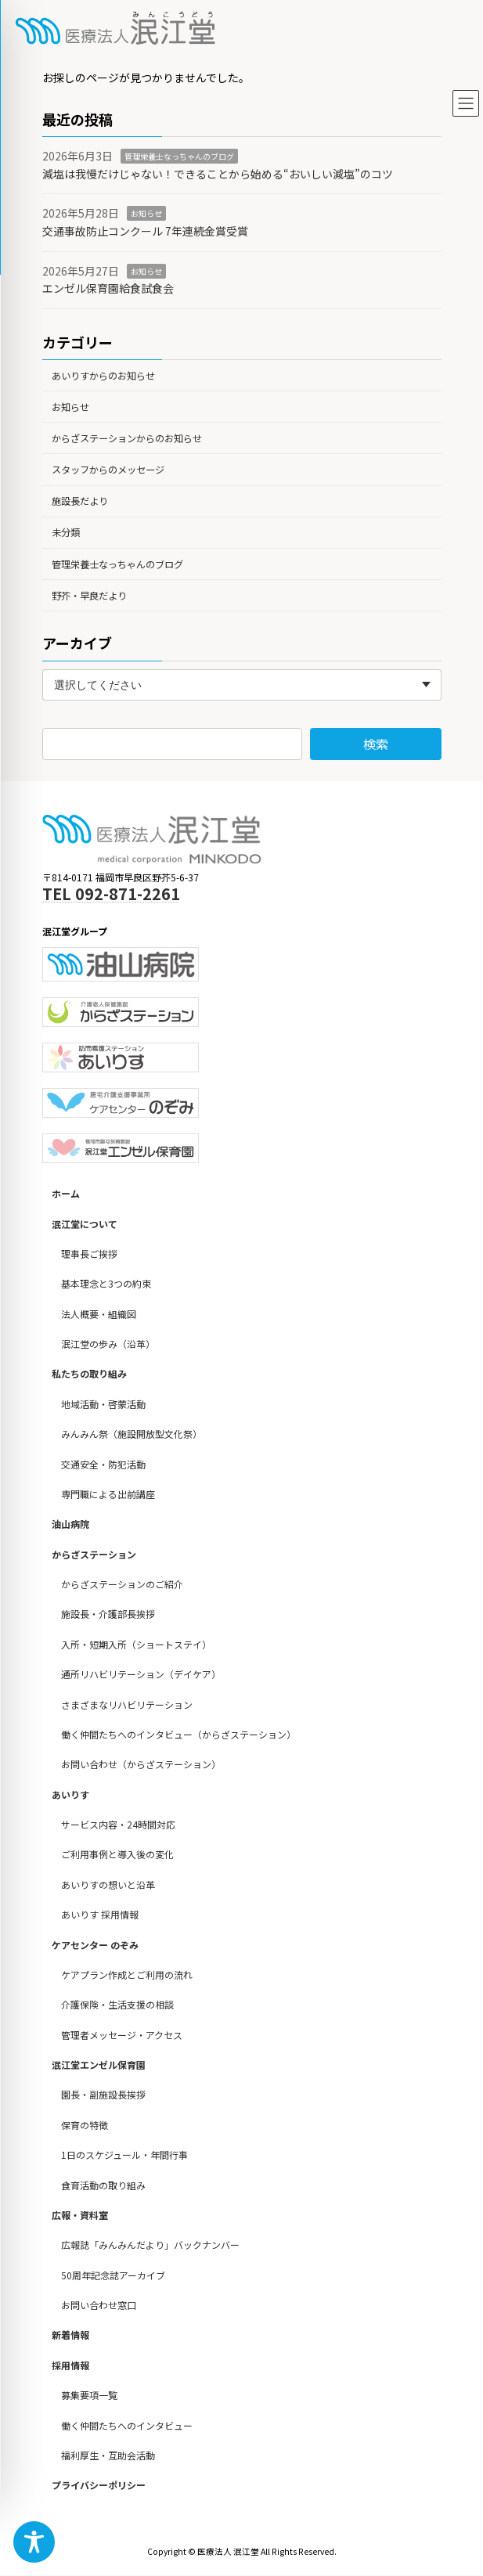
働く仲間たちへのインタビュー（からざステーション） (178, 1734)
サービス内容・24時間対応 (118, 1825)
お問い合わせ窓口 (98, 2305)
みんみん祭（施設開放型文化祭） (131, 1434)
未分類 (66, 532)
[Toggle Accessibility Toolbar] (34, 2542)
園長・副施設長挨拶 (103, 2095)
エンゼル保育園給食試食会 (108, 288)
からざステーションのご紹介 (122, 1584)
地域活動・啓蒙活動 (103, 1403)
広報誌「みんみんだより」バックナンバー (150, 2245)
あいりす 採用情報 (100, 1915)
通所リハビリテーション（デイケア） (141, 1674)
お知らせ (146, 213)
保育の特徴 (84, 2124)
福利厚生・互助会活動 (108, 2455)
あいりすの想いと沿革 (108, 1884)
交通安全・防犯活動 (103, 1464)
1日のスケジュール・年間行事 (124, 2155)
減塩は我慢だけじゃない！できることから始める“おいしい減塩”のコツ (217, 174)
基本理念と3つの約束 (106, 1284)
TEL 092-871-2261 (111, 893)
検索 (374, 743)
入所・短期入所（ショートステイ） (136, 1644)
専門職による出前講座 (108, 1494)
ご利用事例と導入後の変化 (117, 1854)
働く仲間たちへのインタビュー (127, 2425)
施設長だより (80, 501)
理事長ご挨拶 (89, 1253)
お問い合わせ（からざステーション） (141, 1764)
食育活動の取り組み (103, 2185)
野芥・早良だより (89, 596)
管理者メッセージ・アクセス (121, 2034)
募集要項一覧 (89, 2395)
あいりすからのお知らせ (103, 375)
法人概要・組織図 (98, 1313)
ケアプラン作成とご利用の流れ (127, 1974)
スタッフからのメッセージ (108, 470)
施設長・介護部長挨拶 (108, 1614)
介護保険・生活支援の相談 (117, 2005)
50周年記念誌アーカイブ (113, 2275)
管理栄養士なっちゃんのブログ (179, 156)
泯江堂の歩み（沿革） (108, 1344)
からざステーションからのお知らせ (127, 438)
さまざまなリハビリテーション (127, 1704)
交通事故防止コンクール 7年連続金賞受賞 (145, 231)
